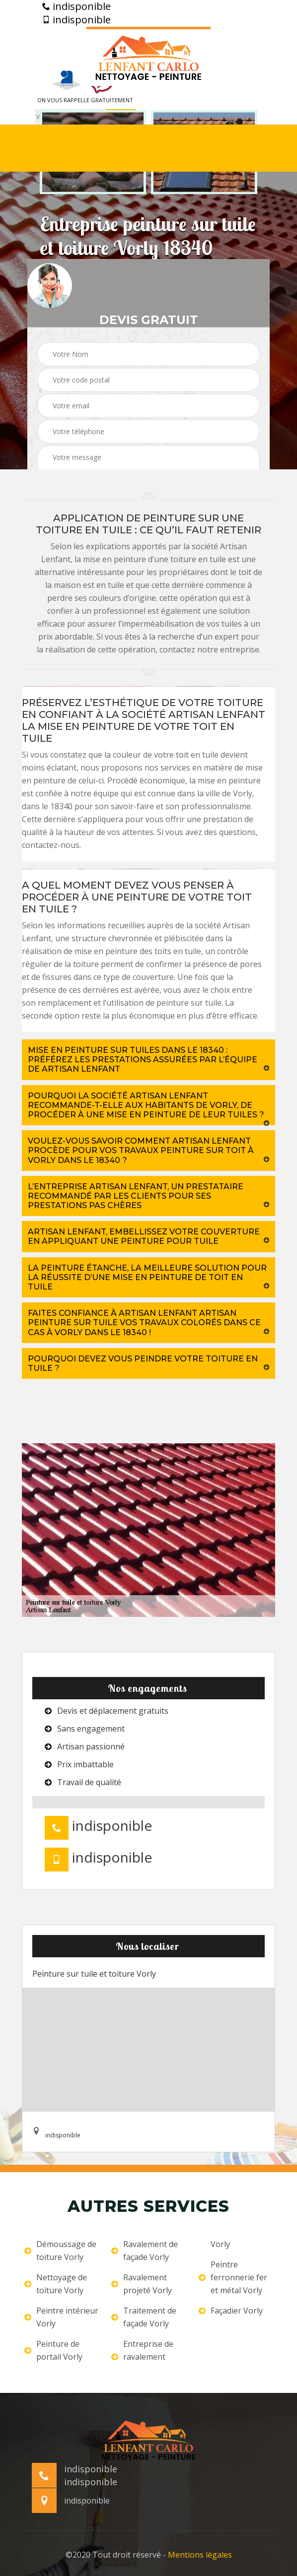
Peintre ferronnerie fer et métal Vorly (233, 2277)
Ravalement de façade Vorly (144, 2250)
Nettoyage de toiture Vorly (55, 2284)
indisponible (76, 6)
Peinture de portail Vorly (53, 2350)
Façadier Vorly (231, 2310)
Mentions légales (200, 2554)
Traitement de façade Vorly (143, 2317)
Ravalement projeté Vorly (141, 2284)
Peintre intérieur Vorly (61, 2317)
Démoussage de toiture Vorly (60, 2250)
